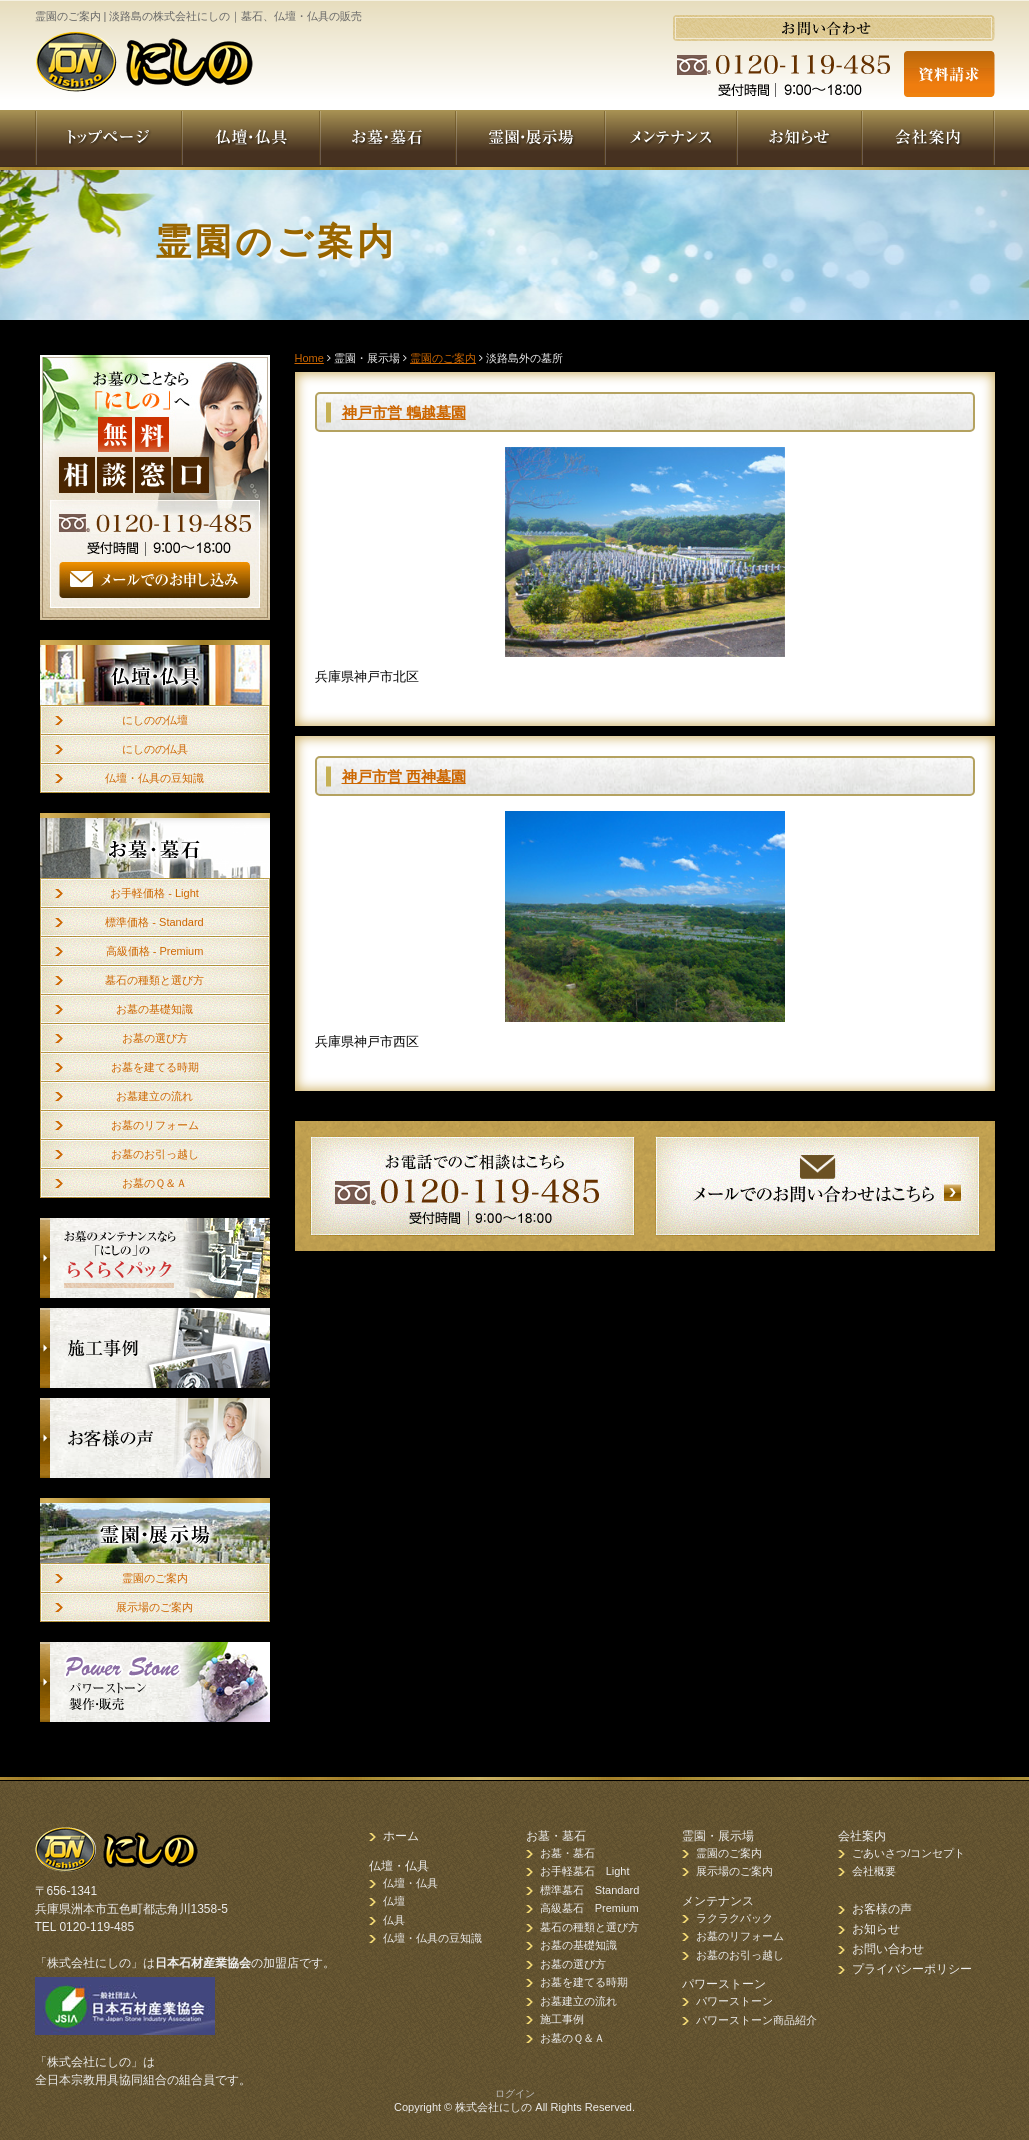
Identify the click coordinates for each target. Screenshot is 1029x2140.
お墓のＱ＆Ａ (154, 1183)
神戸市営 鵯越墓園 (404, 412)
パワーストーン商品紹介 (756, 2020)
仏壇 (394, 1901)
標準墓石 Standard (590, 1890)
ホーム (401, 1836)
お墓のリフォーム (155, 1125)
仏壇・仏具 (410, 1883)
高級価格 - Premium (155, 951)
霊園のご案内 (155, 1578)
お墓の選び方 (155, 1038)
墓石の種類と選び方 (154, 980)
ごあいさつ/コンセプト (908, 1853)
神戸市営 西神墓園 (404, 776)
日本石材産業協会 (203, 1963)
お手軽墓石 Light (585, 1871)
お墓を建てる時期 (155, 1067)
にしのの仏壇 (155, 720)
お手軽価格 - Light (154, 893)
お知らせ (876, 1929)
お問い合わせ (888, 1949)
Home (309, 358)
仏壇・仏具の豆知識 (154, 778)
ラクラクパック (734, 1918)
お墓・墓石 (567, 1853)
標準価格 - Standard (154, 922)
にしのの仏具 (155, 749)
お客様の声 (882, 1909)
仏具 (394, 1920)
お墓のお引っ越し (155, 1154)
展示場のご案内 (154, 1607)
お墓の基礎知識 (154, 1009)
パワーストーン (734, 2001)
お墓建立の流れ (154, 1096)
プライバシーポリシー (912, 1969)
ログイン (515, 2093)
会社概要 (874, 1871)
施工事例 (562, 2019)
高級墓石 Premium (589, 1908)
